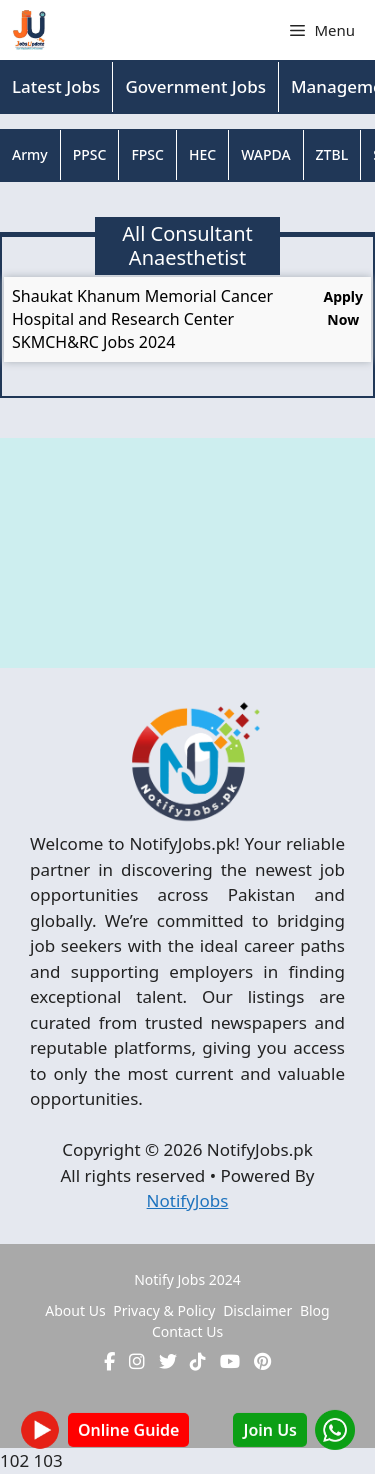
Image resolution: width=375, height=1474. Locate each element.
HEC (202, 154)
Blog (315, 1310)
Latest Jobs (56, 86)
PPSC (90, 154)
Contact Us (187, 1331)
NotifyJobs (188, 1200)
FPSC (147, 154)
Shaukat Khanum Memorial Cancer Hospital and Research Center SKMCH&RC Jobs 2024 (142, 319)
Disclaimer (257, 1310)
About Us (75, 1310)
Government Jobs (195, 86)
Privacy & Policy (164, 1310)
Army (30, 154)
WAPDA (265, 154)
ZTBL (332, 154)
